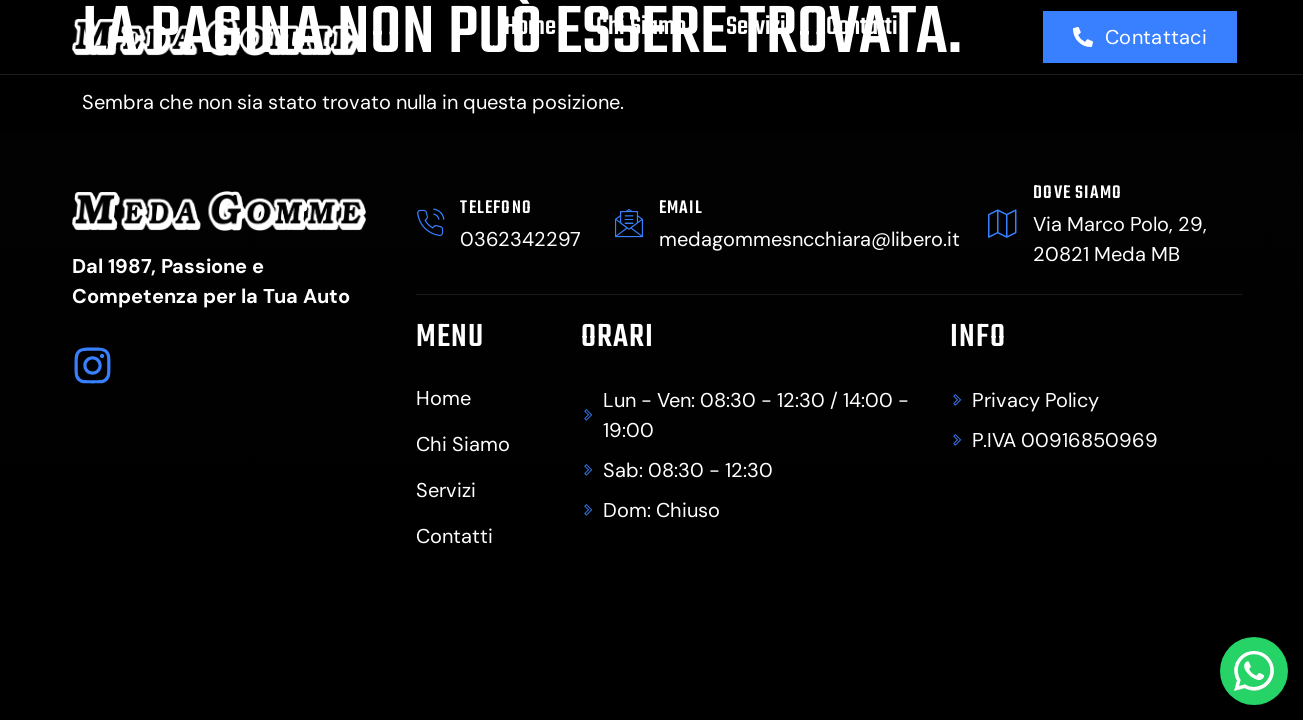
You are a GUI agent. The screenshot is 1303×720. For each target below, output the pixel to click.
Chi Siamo (641, 27)
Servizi (756, 27)
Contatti (862, 27)
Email (681, 208)
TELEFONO (497, 208)
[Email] (629, 223)
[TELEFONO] (431, 223)
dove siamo (1077, 193)
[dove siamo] (1003, 223)
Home (530, 27)
